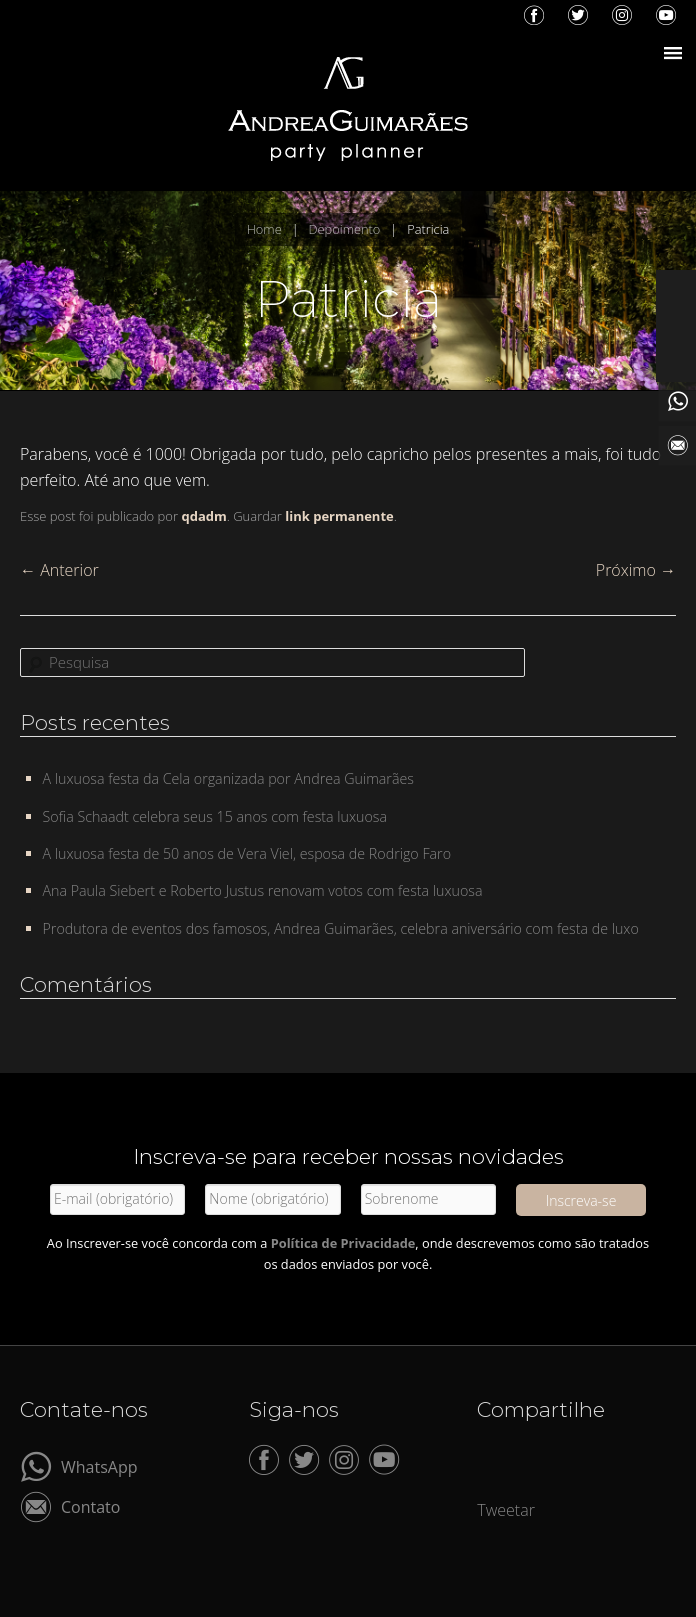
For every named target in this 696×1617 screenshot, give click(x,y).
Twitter (578, 15)
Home (264, 229)
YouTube (666, 15)
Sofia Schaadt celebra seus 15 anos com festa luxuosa (215, 816)
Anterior (59, 570)
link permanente (339, 516)
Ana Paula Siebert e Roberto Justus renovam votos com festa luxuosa (263, 890)
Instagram (622, 15)
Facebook (534, 15)
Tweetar (506, 1510)
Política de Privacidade (343, 1243)
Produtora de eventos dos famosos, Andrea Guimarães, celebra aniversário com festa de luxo (341, 928)
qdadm (203, 516)
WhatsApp (99, 1465)
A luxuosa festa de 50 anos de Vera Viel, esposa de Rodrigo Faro (247, 853)
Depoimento (345, 229)
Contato (90, 1505)
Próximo (636, 570)
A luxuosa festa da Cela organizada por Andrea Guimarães (228, 778)
